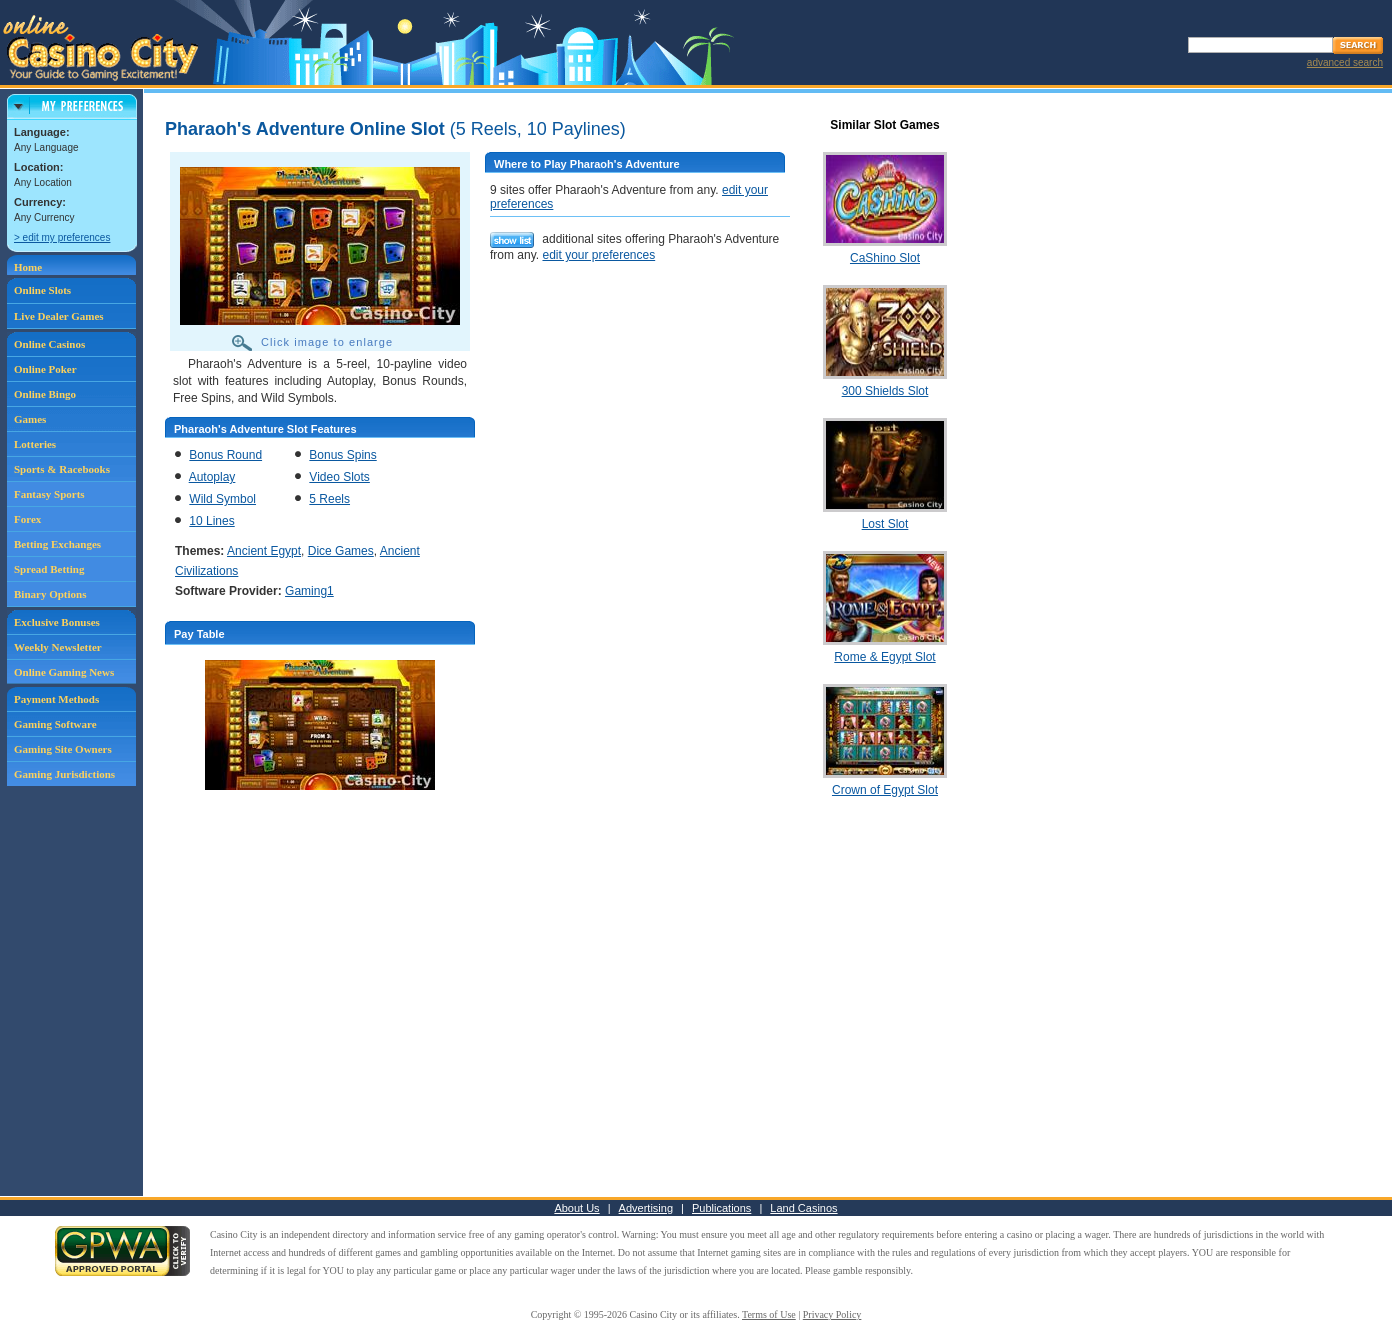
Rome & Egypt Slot (884, 657)
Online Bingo (45, 394)
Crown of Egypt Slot (885, 790)
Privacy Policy (832, 1314)
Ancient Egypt (264, 551)
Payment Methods (56, 699)
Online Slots (42, 290)
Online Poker (45, 369)
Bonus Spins (342, 455)
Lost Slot (885, 524)
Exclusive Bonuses (57, 622)
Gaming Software (55, 724)
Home (28, 267)
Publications (721, 1208)
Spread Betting (49, 569)
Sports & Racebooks (62, 469)
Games (30, 419)
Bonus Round (225, 455)
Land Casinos (803, 1208)
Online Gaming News (64, 672)
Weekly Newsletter (58, 647)
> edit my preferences (62, 237)
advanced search (1345, 62)
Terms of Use (769, 1314)
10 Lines (211, 521)
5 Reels (329, 499)
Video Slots (339, 477)
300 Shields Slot (885, 391)
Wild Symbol (222, 499)
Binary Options (50, 594)
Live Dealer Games (59, 316)
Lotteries (35, 444)
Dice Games (341, 551)
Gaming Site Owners (63, 749)
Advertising (646, 1208)
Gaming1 (309, 591)
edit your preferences (598, 255)
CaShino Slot (885, 258)
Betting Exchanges (57, 544)
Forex (27, 519)
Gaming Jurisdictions (64, 774)
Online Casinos (49, 344)
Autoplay (212, 477)
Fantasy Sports (49, 494)
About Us (576, 1208)
